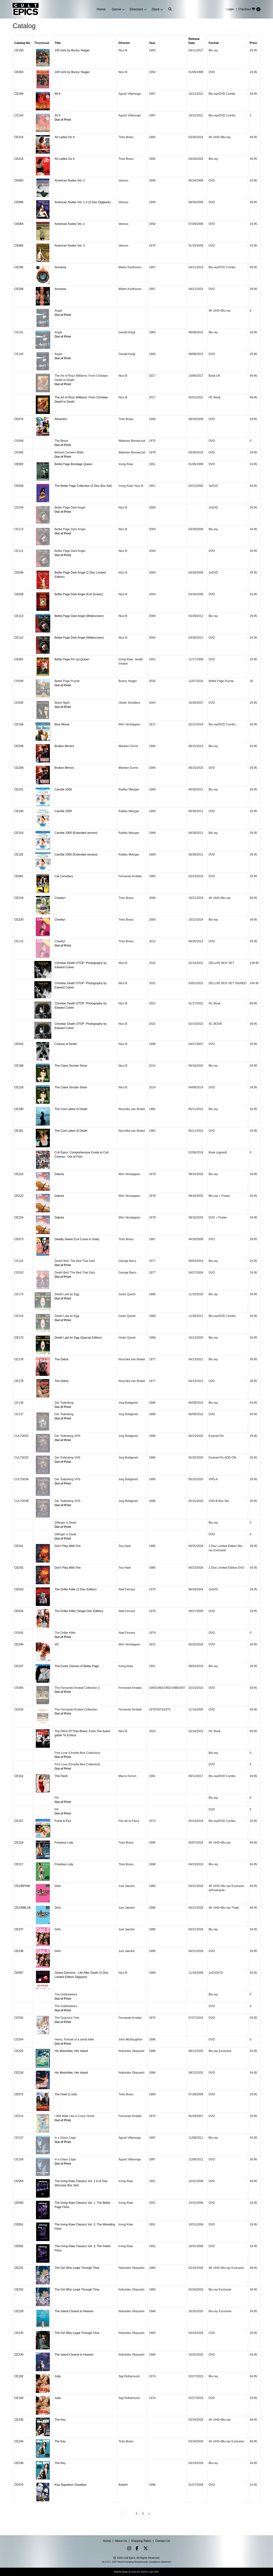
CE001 (18, 659)
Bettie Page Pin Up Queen (72, 659)
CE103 (18, 832)
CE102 (18, 854)
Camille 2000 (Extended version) (76, 832)
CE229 (18, 2311)
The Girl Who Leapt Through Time (77, 2267)
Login (230, 9)
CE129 (18, 1087)
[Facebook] (136, 2548)
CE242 (18, 1567)
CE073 (18, 1239)
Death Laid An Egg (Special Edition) (78, 1337)
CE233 (18, 2332)
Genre (116, 9)
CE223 (18, 1174)
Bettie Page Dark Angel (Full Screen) (79, 594)
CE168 (18, 1065)
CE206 (18, 288)
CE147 (18, 1666)
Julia (58, 2376)
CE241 (18, 1546)
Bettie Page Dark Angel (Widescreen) (79, 615)
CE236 (18, 2463)
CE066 (18, 202)
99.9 (57, 93)
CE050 (18, 2202)
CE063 (18, 180)
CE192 (18, 2376)
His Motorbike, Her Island (71, 2050)
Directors (136, 9)
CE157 (18, 1820)
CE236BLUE (22, 1907)
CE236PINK (22, 1886)
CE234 (18, 2441)
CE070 (18, 2484)
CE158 (18, 724)
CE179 (18, 1381)
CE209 (18, 767)
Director (124, 42)
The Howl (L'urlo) (66, 2094)
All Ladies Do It (65, 137)
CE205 (18, 267)
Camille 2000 (63, 789)
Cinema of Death (66, 1044)
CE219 (18, 897)
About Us (121, 2540)
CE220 (18, 919)
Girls (58, 1886)
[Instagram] (128, 2548)
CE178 (18, 1359)
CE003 (18, 72)
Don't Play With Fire (68, 1546)
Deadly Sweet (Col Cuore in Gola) (77, 1239)
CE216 (18, 1842)
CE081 (18, 876)
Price (253, 42)
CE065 (18, 245)
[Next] (149, 2513)
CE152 (18, 1776)
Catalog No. (22, 42)
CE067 (18, 1972)
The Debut (61, 1359)
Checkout (244, 9)
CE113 (18, 615)
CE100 (18, 811)
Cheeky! (60, 897)
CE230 (18, 2354)
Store (155, 9)
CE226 (18, 2072)
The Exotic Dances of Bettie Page (77, 1666)
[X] (144, 2548)
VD (57, 1644)
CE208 (18, 746)
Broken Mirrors (64, 746)
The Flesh (61, 1776)
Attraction (61, 419)
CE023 (18, 1589)
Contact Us (162, 2540)
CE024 (18, 1611)
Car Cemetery (64, 876)
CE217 (18, 1864)
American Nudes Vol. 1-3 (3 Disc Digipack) (83, 202)
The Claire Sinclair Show (71, 1065)
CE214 (18, 137)
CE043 (18, 1044)
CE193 (18, 2398)
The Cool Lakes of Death (71, 1109)
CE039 (18, 572)
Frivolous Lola (64, 1842)
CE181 (18, 1130)
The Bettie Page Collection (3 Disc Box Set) (83, 485)
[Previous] (124, 2513)
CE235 (18, 2419)
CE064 (18, 223)
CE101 (18, 789)
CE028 (18, 485)
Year (152, 42)
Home (101, 9)
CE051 (18, 2224)
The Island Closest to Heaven (74, 2311)
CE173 (18, 1337)
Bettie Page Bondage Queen (73, 464)
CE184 (18, 93)
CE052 (18, 2246)
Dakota (59, 1174)
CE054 (18, 2181)
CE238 (18, 1951)
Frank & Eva (63, 1820)
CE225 (18, 2050)
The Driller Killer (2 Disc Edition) (76, 1589)
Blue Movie (62, 724)
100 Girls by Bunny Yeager (72, 50)
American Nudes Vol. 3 (70, 245)
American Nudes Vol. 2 (70, 223)
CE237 (18, 1929)
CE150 (18, 50)
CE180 (18, 1109)
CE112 (18, 637)
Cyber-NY (135, 2572)
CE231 (18, 2267)
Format (214, 42)
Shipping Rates (141, 2540)
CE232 (18, 2289)
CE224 (18, 1217)
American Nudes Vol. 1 (70, 180)
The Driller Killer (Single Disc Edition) (79, 1611)
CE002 (18, 464)
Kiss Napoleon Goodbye (71, 2484)
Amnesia (60, 267)
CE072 (18, 2094)
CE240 (18, 1644)
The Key (60, 2419)
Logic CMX (154, 2572)
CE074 (18, 419)
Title (58, 42)
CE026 (18, 594)
